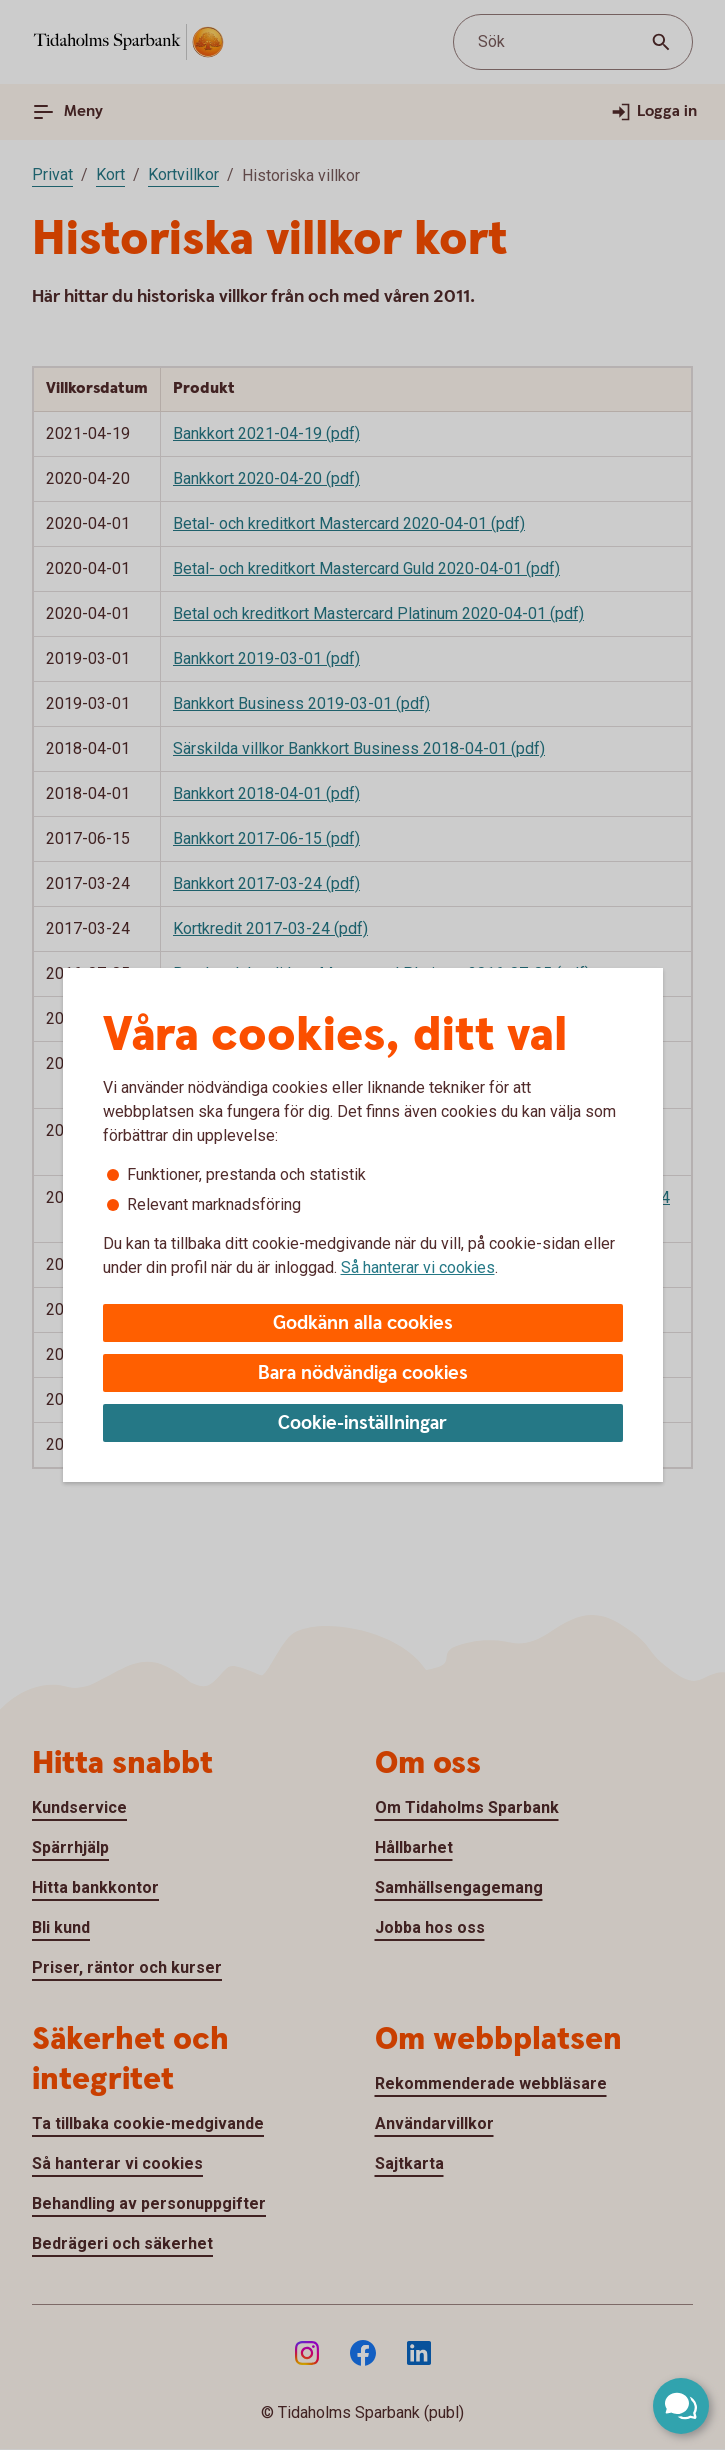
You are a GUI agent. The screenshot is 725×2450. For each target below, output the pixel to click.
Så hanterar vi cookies (418, 1267)
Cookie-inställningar (362, 1423)
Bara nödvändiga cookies (363, 1373)
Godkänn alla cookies (363, 1323)
